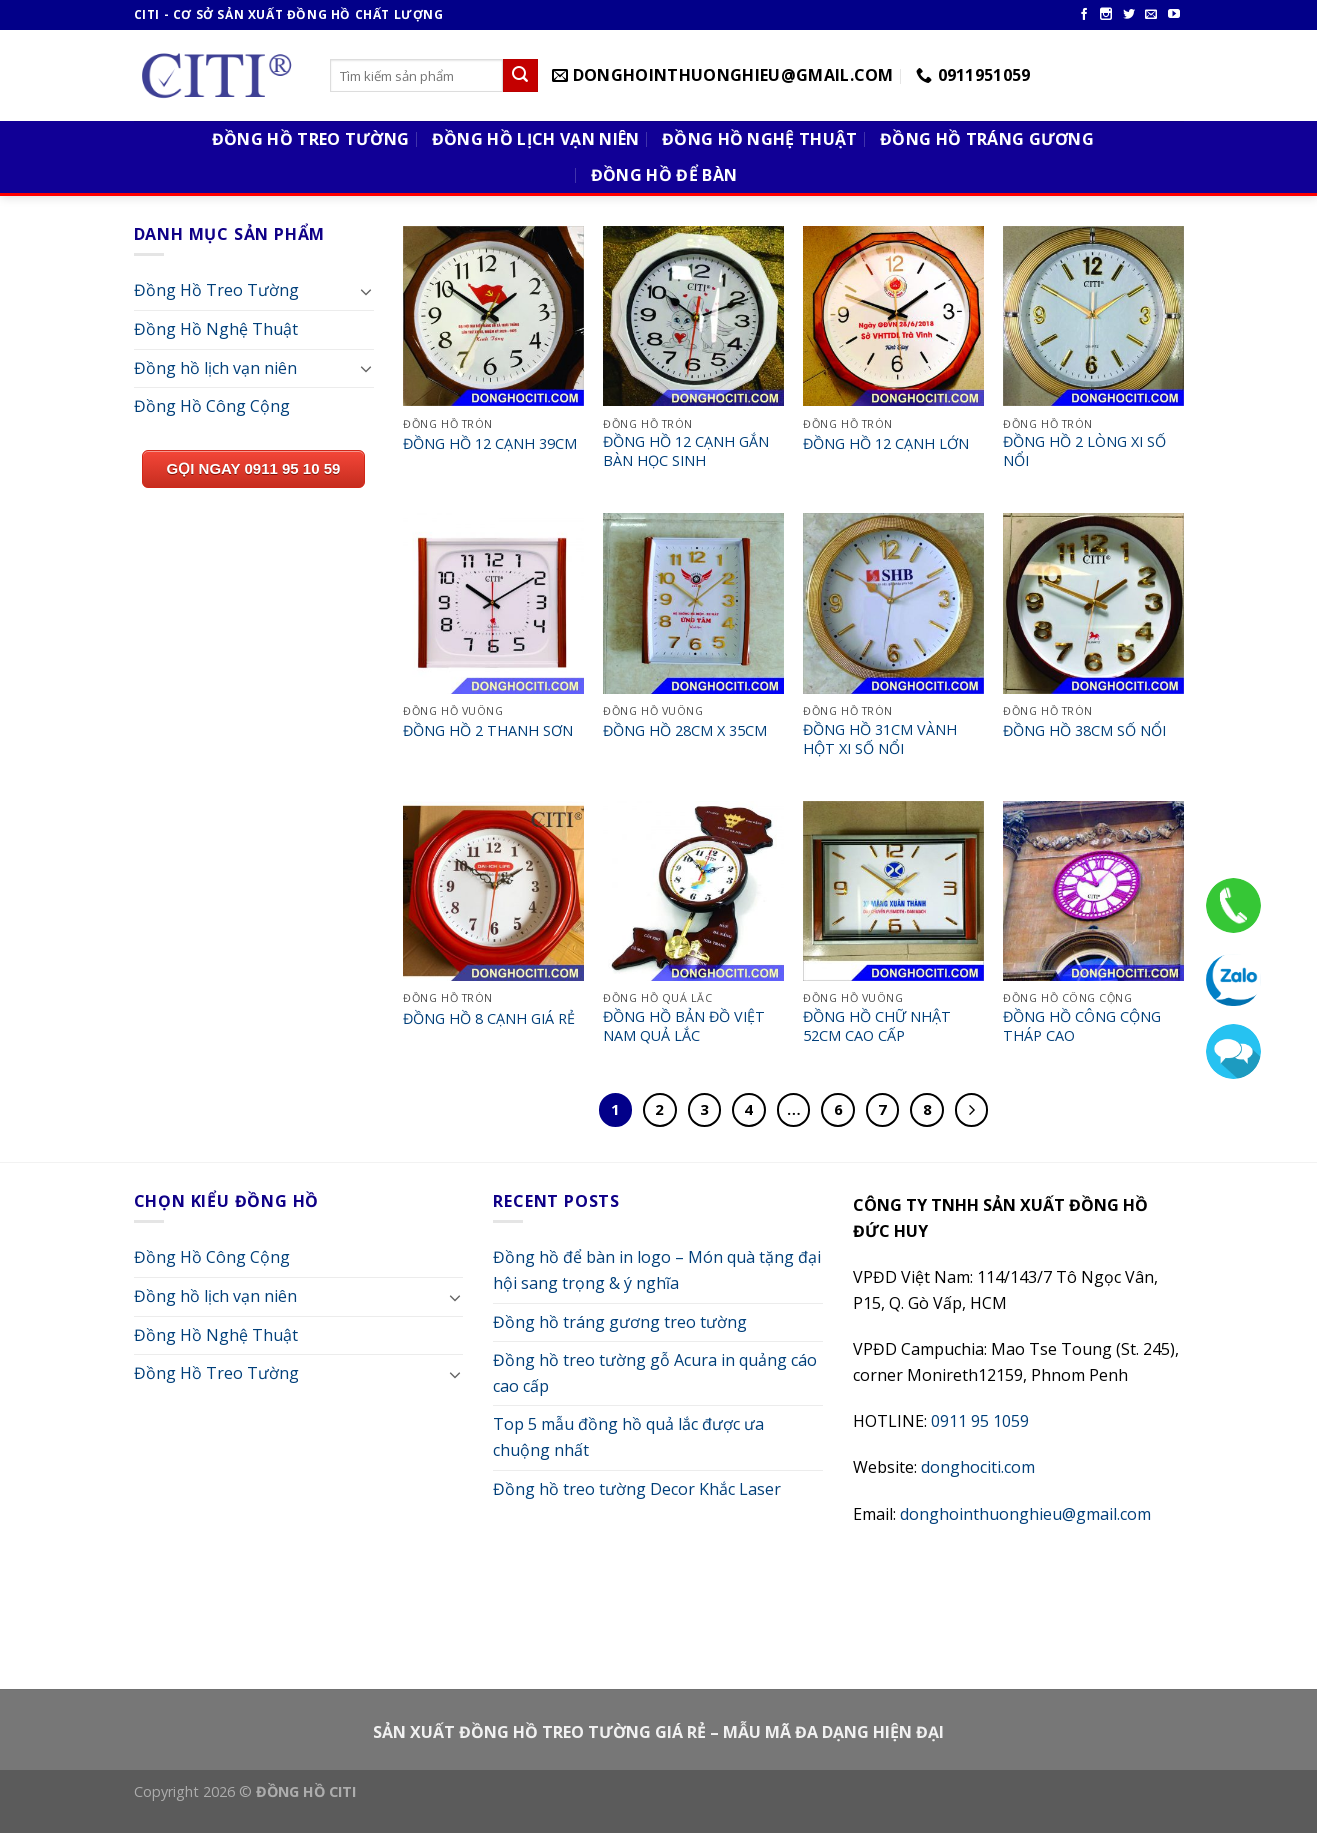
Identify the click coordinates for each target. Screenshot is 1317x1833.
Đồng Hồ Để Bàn (664, 175)
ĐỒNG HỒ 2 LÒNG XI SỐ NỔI (1084, 451)
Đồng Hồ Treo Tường (311, 139)
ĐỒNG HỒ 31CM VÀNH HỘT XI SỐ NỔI (880, 739)
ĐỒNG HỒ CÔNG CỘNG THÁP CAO (1082, 1026)
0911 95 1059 (980, 1421)
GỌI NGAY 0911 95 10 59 (254, 468)
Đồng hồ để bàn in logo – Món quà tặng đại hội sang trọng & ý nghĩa (657, 1270)
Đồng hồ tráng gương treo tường (620, 1322)
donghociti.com (978, 1467)
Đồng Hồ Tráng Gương (987, 139)
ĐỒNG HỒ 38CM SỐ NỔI (1084, 731)
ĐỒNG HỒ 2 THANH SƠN (488, 731)
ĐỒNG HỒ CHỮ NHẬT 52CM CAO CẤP (877, 1026)
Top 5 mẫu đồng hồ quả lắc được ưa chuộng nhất (628, 1437)
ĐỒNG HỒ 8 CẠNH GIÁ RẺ (489, 1019)
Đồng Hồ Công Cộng (212, 406)
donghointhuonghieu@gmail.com (1025, 1514)
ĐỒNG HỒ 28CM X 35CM (685, 731)
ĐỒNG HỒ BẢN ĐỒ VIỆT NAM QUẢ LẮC (684, 1026)
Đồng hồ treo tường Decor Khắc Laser (637, 1489)
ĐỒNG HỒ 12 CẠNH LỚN (886, 444)
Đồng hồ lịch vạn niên (215, 368)
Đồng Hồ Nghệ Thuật (760, 139)
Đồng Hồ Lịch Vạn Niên (536, 139)
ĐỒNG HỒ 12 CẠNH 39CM (490, 444)
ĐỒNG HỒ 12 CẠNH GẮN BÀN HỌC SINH (686, 451)
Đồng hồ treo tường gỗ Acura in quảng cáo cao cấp (655, 1373)
